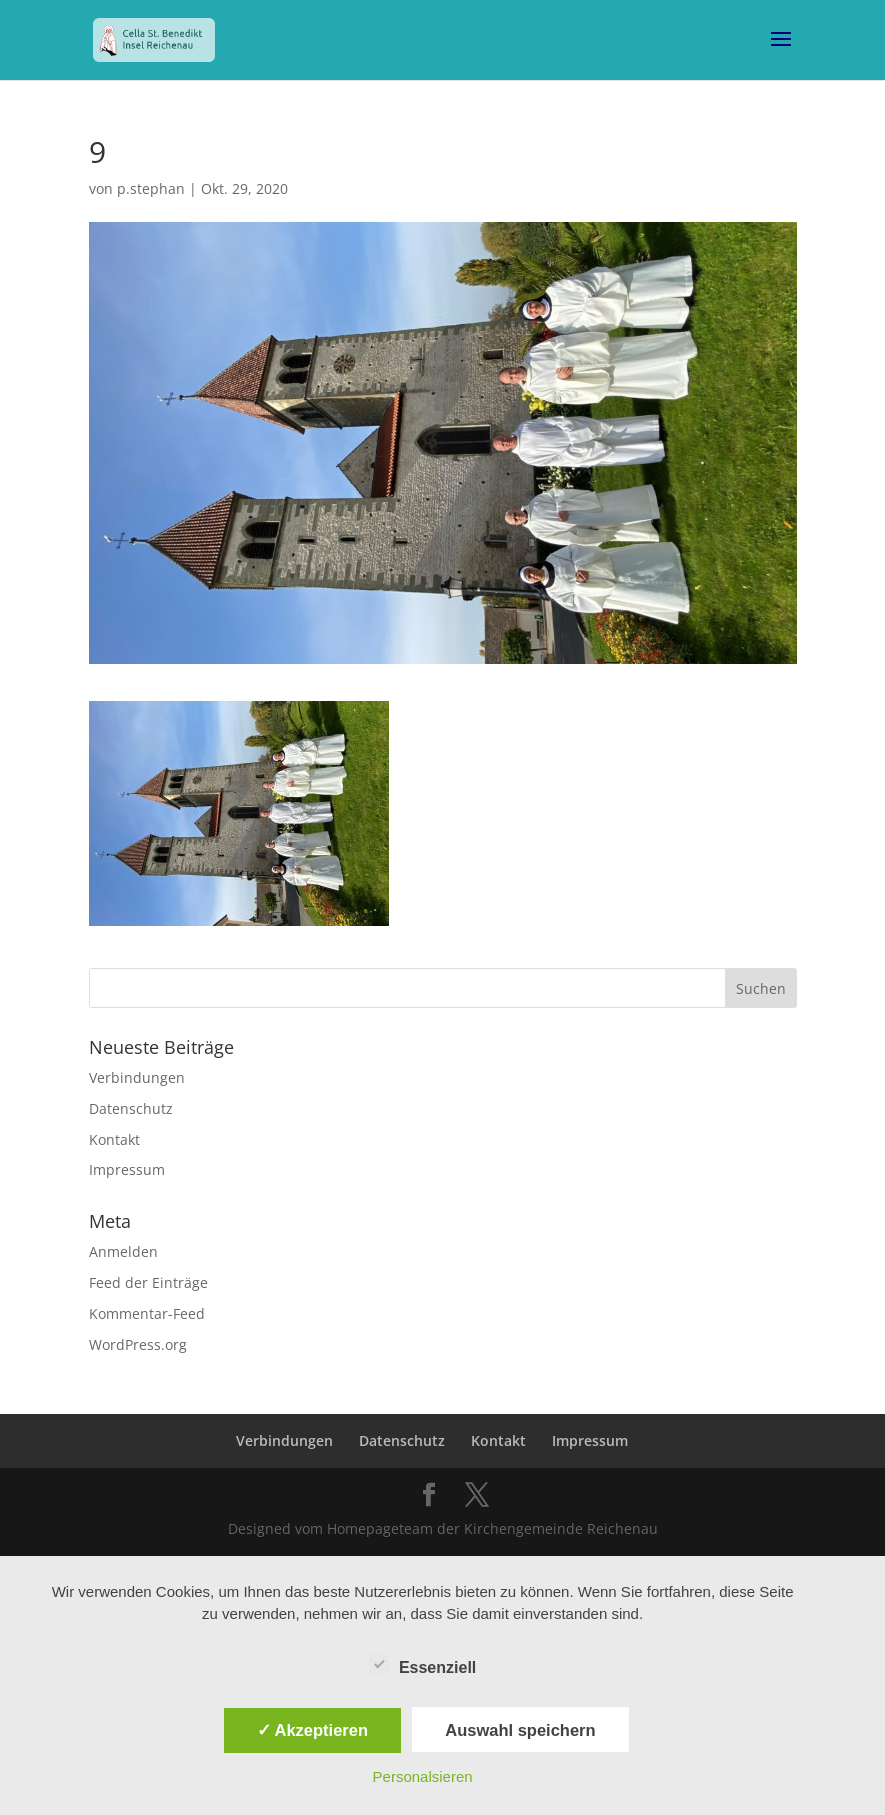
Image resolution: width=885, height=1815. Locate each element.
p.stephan (151, 188)
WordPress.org (138, 1344)
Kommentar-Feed (147, 1313)
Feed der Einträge (148, 1282)
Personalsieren (423, 1776)
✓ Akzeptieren (313, 1730)
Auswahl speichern (520, 1730)
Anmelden (123, 1251)
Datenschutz (131, 1108)
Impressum (127, 1169)
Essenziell (422, 1665)
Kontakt (114, 1139)
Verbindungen (137, 1077)
